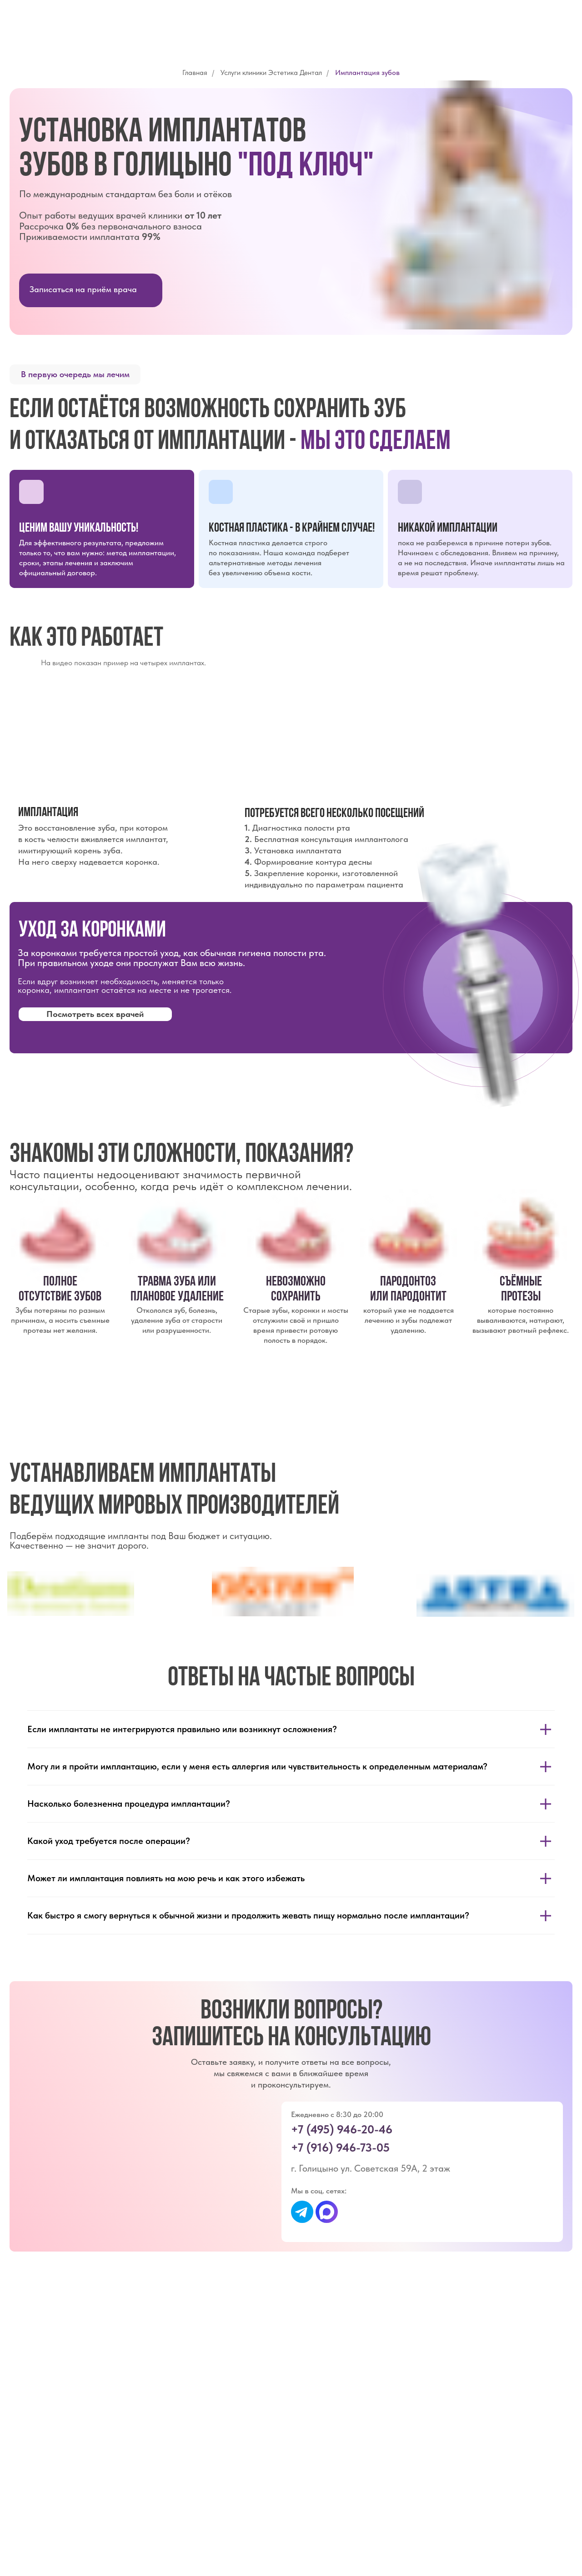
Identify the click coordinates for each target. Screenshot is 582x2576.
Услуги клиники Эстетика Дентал (271, 72)
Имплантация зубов (367, 72)
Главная (194, 72)
